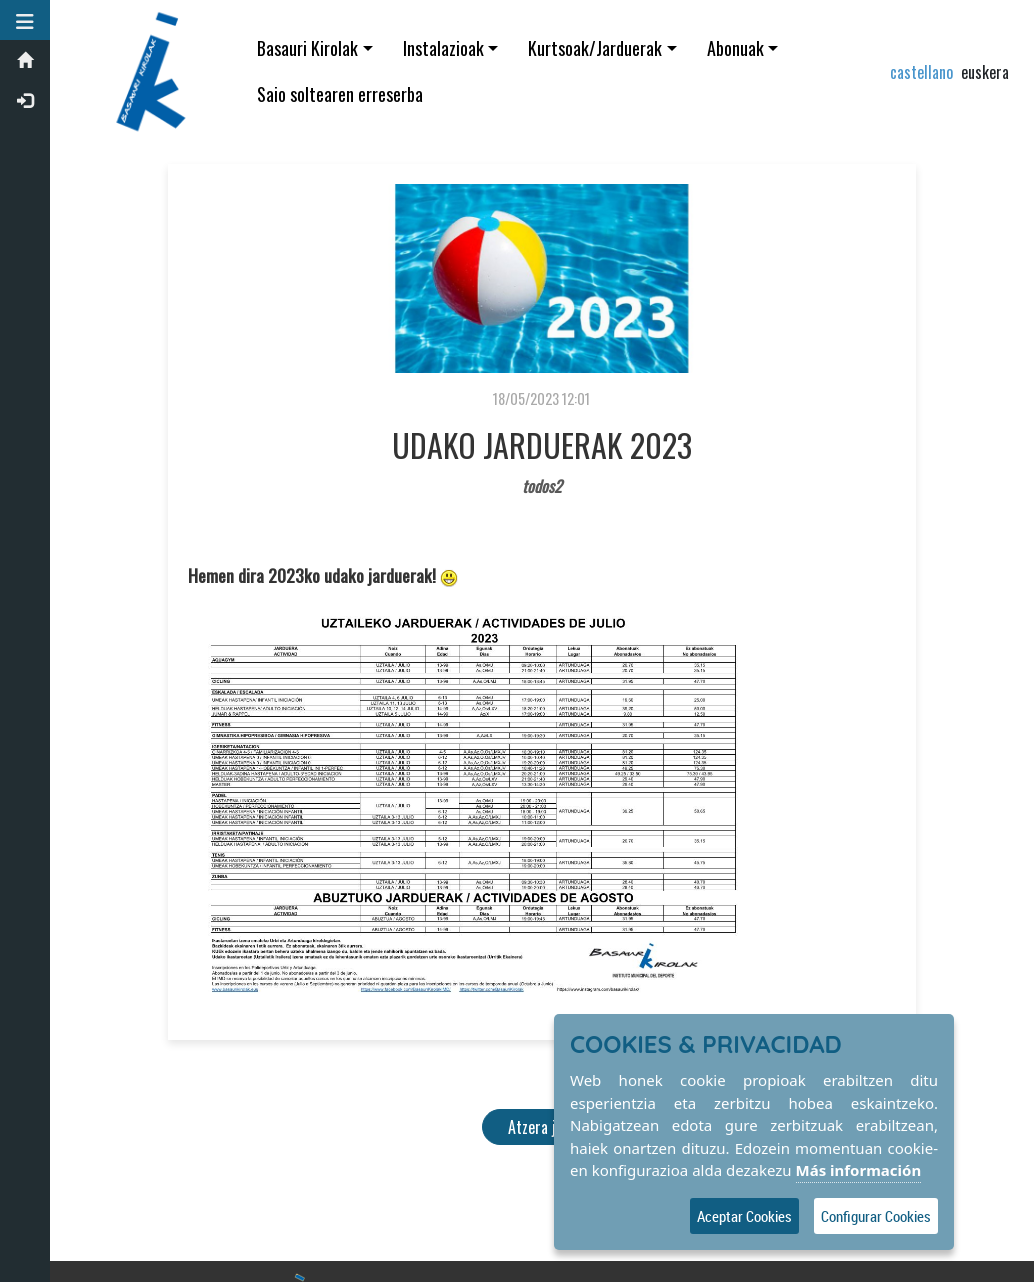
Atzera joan (542, 1127)
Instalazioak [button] (443, 48)
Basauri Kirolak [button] (307, 48)
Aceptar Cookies (744, 1216)
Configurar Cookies (876, 1216)
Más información (859, 1170)
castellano (921, 72)
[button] (25, 20)
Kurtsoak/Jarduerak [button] (595, 48)
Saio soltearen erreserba (340, 94)
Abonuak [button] (735, 48)
